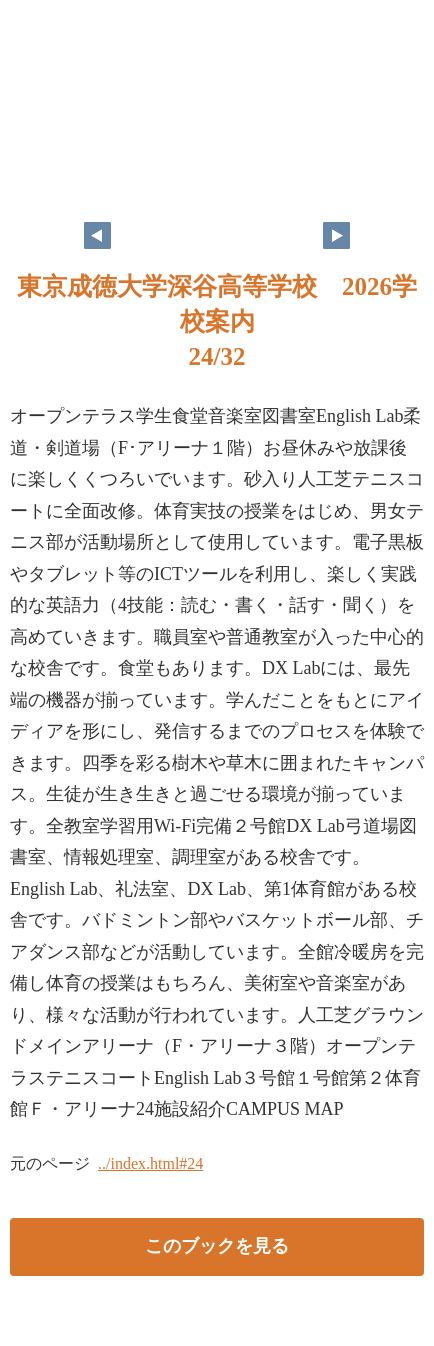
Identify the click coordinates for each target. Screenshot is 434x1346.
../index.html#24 (150, 1163)
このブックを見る (217, 1246)
